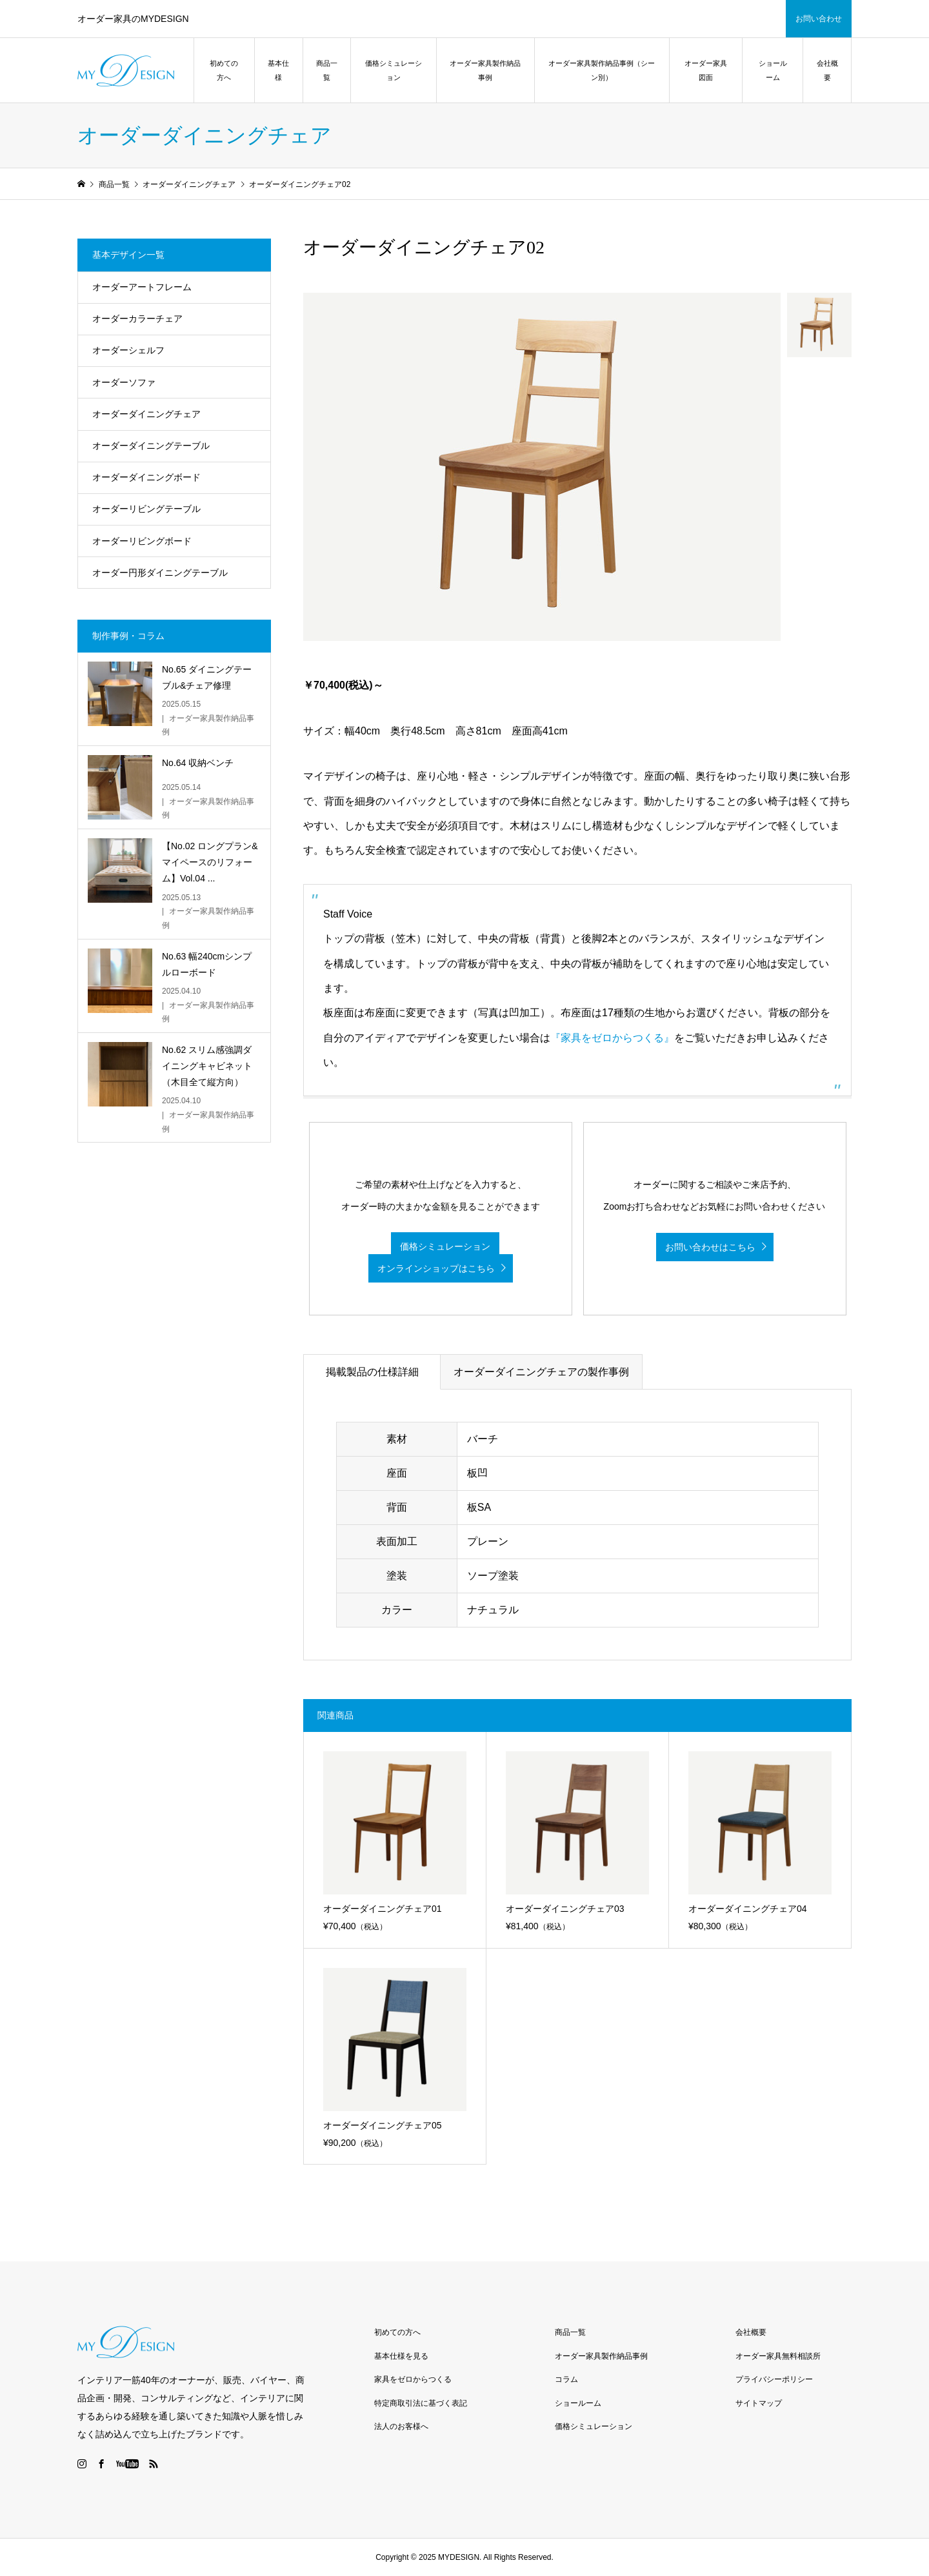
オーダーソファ (123, 382)
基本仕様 (278, 70)
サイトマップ (758, 2403)
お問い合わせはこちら (710, 1247)
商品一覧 (326, 70)
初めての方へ (224, 70)
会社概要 (827, 70)
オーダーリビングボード (142, 541)
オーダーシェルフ (128, 350)
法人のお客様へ (401, 2426)
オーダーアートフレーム (142, 287)
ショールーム (773, 70)
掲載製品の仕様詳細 (372, 1371)
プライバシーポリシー (774, 2379)
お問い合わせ (818, 18)
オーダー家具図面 (705, 70)
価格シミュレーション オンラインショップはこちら (433, 1257)
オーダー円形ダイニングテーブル (160, 572)
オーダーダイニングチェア (146, 414)
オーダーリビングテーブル (146, 509)
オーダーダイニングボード (146, 477)
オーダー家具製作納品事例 (485, 70)
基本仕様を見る (401, 2356)
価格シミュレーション (393, 70)
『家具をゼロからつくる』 (612, 1037)
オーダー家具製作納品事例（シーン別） (601, 70)
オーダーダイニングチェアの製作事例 (541, 1371)
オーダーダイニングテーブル (151, 445)
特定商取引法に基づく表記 (420, 2403)
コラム (566, 2379)
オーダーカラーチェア (137, 318)
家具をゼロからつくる (413, 2379)
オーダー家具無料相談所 (778, 2356)
